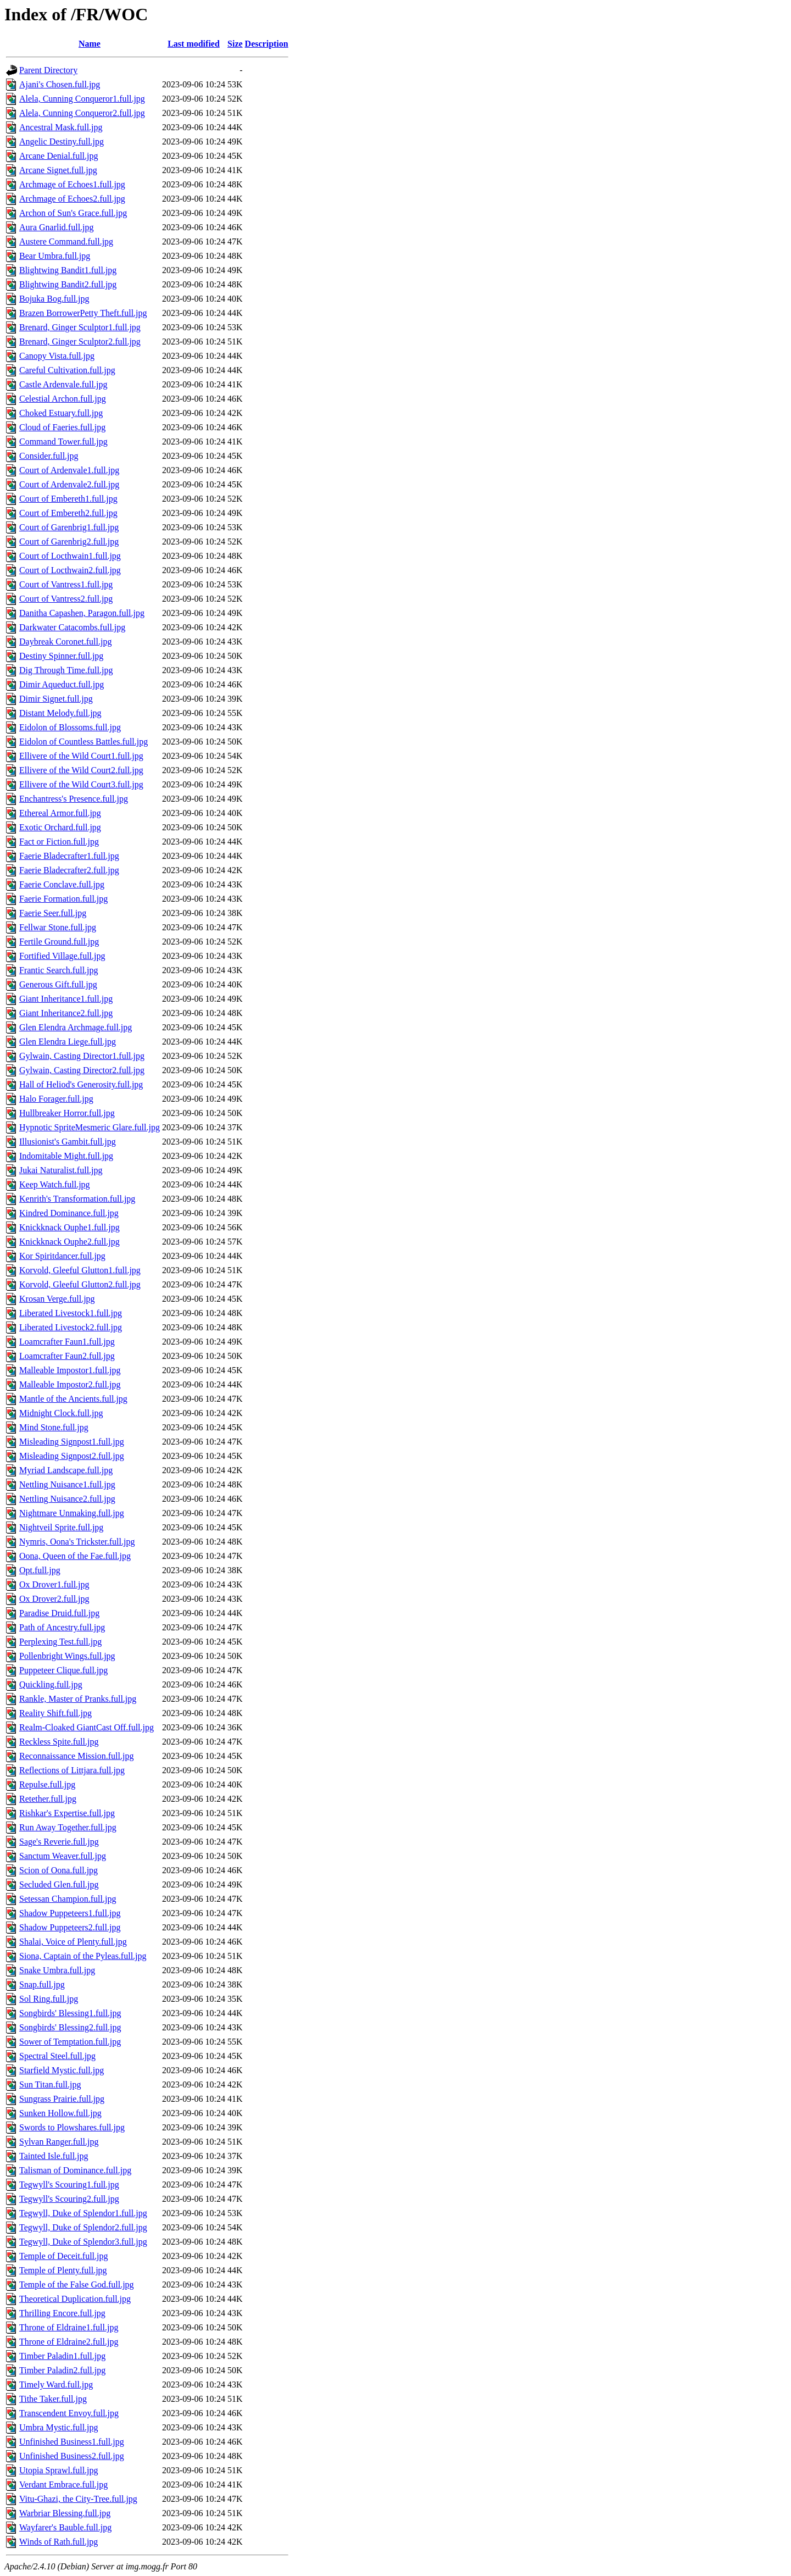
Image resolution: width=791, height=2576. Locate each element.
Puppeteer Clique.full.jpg (63, 1670)
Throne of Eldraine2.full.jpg (68, 2341)
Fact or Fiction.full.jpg (59, 841)
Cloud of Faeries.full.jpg (62, 427)
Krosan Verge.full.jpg (57, 1298)
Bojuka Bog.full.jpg (54, 298)
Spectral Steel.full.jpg (57, 2056)
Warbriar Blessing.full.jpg (64, 2513)
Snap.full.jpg (42, 1984)
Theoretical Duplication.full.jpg (75, 2298)
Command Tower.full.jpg (63, 441)
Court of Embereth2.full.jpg (68, 513)
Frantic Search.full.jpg (58, 970)
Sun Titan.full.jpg (50, 2084)
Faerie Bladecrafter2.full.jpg (69, 870)
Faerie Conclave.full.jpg (61, 884)
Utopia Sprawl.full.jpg (58, 2470)
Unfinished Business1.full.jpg (71, 2441)
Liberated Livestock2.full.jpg (70, 1327)
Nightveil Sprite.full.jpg (61, 1527)
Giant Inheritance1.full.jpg (66, 998)
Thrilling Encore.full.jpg (62, 2313)
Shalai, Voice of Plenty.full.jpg (73, 1941)
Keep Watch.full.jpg (54, 1184)
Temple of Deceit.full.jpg (63, 2256)
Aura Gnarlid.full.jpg (56, 227)
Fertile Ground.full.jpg (59, 941)
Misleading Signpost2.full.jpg (71, 1456)
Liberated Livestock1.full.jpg (70, 1313)
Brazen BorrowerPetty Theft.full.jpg (83, 313)
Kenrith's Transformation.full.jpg (77, 1198)
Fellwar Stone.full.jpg (57, 927)
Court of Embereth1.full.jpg (68, 498)
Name (90, 43)
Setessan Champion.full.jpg (67, 1898)
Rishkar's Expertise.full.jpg (67, 1813)
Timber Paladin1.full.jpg (62, 2356)
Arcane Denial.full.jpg (58, 155)
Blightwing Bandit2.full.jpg (67, 284)
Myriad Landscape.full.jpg (66, 1470)
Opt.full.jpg (39, 1570)
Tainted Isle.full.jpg (53, 2156)
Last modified (194, 43)
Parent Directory (48, 70)
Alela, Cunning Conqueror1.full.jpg (82, 98)
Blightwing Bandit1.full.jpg (67, 270)
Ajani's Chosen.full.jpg (59, 84)
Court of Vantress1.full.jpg (66, 584)
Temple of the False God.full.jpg (76, 2284)
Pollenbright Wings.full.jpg (67, 1656)
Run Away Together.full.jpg (67, 1827)
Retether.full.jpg (47, 1798)
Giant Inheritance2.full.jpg (66, 1013)
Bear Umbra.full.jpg (54, 255)
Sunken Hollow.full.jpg (60, 2113)
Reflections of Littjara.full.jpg (72, 1770)
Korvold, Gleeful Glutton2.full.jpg (80, 1284)
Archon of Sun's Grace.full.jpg (73, 213)
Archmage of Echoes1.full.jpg (72, 184)
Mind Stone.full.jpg (53, 1427)
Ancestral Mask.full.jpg (61, 127)
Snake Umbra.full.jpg (57, 1970)
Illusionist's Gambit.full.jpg (67, 1141)
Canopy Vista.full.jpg (56, 355)
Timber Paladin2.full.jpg (62, 2370)
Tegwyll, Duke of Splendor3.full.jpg (83, 2241)
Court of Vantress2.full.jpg (66, 598)
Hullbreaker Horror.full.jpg (67, 1113)
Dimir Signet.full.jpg (56, 698)
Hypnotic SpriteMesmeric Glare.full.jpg (89, 1127)
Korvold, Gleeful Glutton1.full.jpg (80, 1270)
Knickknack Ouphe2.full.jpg (69, 1241)
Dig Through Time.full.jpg (66, 670)
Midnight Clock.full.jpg (61, 1413)
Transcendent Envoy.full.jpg (69, 2413)
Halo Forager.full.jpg (56, 1098)
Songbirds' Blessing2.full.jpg (70, 2027)
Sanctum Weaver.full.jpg (62, 1856)
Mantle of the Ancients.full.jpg (73, 1398)
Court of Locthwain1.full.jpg (70, 555)
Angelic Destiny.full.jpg (61, 141)
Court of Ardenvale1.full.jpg (69, 470)
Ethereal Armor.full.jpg (60, 813)
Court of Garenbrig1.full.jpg (69, 527)
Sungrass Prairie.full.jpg (61, 2098)
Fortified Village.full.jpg (62, 956)
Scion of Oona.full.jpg (58, 1870)
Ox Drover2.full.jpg (54, 1598)
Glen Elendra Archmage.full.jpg (75, 1027)
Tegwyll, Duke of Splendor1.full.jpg (83, 2213)
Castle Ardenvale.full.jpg (63, 384)
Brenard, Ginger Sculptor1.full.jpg (80, 327)
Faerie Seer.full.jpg (52, 913)
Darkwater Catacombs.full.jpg (72, 627)
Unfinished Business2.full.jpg (71, 2456)
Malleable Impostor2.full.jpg (69, 1384)
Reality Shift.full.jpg (55, 1713)
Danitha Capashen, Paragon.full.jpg (81, 613)
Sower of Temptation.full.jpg (70, 2041)
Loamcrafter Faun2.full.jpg (67, 1356)
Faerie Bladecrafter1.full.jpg (69, 855)
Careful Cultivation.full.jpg (67, 370)
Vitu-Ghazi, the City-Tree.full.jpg (78, 2498)
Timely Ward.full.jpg (56, 2384)
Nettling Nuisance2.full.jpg (67, 1498)
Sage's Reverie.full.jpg (59, 1841)
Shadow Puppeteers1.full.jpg (69, 1913)
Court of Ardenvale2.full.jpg (69, 484)
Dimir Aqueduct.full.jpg (61, 684)
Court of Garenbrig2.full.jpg (69, 541)
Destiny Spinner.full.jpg (61, 655)
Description (266, 43)
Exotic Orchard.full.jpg (60, 827)
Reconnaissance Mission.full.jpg (76, 1756)
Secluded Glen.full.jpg (58, 1884)
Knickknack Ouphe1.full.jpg (69, 1227)
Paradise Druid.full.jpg (59, 1613)
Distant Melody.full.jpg (60, 713)
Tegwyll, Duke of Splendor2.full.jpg (83, 2227)
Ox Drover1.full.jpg (54, 1584)
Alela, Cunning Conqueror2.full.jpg (82, 113)
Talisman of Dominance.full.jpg (75, 2170)
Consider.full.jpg (49, 455)
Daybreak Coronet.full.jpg (65, 641)
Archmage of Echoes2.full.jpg (72, 198)
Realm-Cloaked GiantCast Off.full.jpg (86, 1727)
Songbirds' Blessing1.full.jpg (70, 2013)
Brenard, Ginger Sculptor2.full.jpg (80, 341)
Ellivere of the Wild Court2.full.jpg (81, 770)
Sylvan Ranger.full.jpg (58, 2141)
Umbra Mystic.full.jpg (58, 2427)
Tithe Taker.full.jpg (53, 2398)
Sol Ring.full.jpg (48, 1998)
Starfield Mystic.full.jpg (61, 2070)
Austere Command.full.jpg (66, 241)
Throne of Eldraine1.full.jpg (68, 2327)
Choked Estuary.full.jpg (61, 413)
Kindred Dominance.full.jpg (69, 1213)
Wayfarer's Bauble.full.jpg (65, 2527)
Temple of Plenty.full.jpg (63, 2270)
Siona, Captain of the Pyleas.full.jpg (83, 1956)
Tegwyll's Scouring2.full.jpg (69, 2198)
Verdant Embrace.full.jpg (63, 2484)
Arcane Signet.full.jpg (58, 170)
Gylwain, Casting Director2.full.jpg (81, 1070)
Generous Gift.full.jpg (58, 984)
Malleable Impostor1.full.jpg (69, 1370)
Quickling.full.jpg (50, 1684)
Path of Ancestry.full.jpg (62, 1627)
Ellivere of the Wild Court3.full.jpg (81, 784)
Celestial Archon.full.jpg (62, 398)
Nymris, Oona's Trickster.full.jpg (77, 1541)
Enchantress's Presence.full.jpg (73, 798)
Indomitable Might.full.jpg (66, 1156)
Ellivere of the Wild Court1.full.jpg (81, 755)
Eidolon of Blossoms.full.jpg (70, 727)
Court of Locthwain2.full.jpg (70, 570)
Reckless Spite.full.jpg (58, 1741)
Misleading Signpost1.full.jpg (71, 1441)
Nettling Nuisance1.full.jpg (67, 1484)
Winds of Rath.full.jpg (58, 2541)
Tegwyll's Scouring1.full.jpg (69, 2184)
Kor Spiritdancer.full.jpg (62, 1256)
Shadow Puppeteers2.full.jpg (69, 1927)
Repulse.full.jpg (47, 1784)
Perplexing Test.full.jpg (60, 1641)
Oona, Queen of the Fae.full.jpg (75, 1556)
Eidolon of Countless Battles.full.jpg (83, 741)
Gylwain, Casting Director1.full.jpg (81, 1056)
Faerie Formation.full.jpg (63, 898)
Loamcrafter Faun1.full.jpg (67, 1341)
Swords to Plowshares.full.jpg (72, 2127)
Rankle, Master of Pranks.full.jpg (77, 1698)
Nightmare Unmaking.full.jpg (71, 1513)
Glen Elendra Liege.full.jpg (67, 1041)
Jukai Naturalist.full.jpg (61, 1170)
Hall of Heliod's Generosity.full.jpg (81, 1084)
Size (235, 43)
